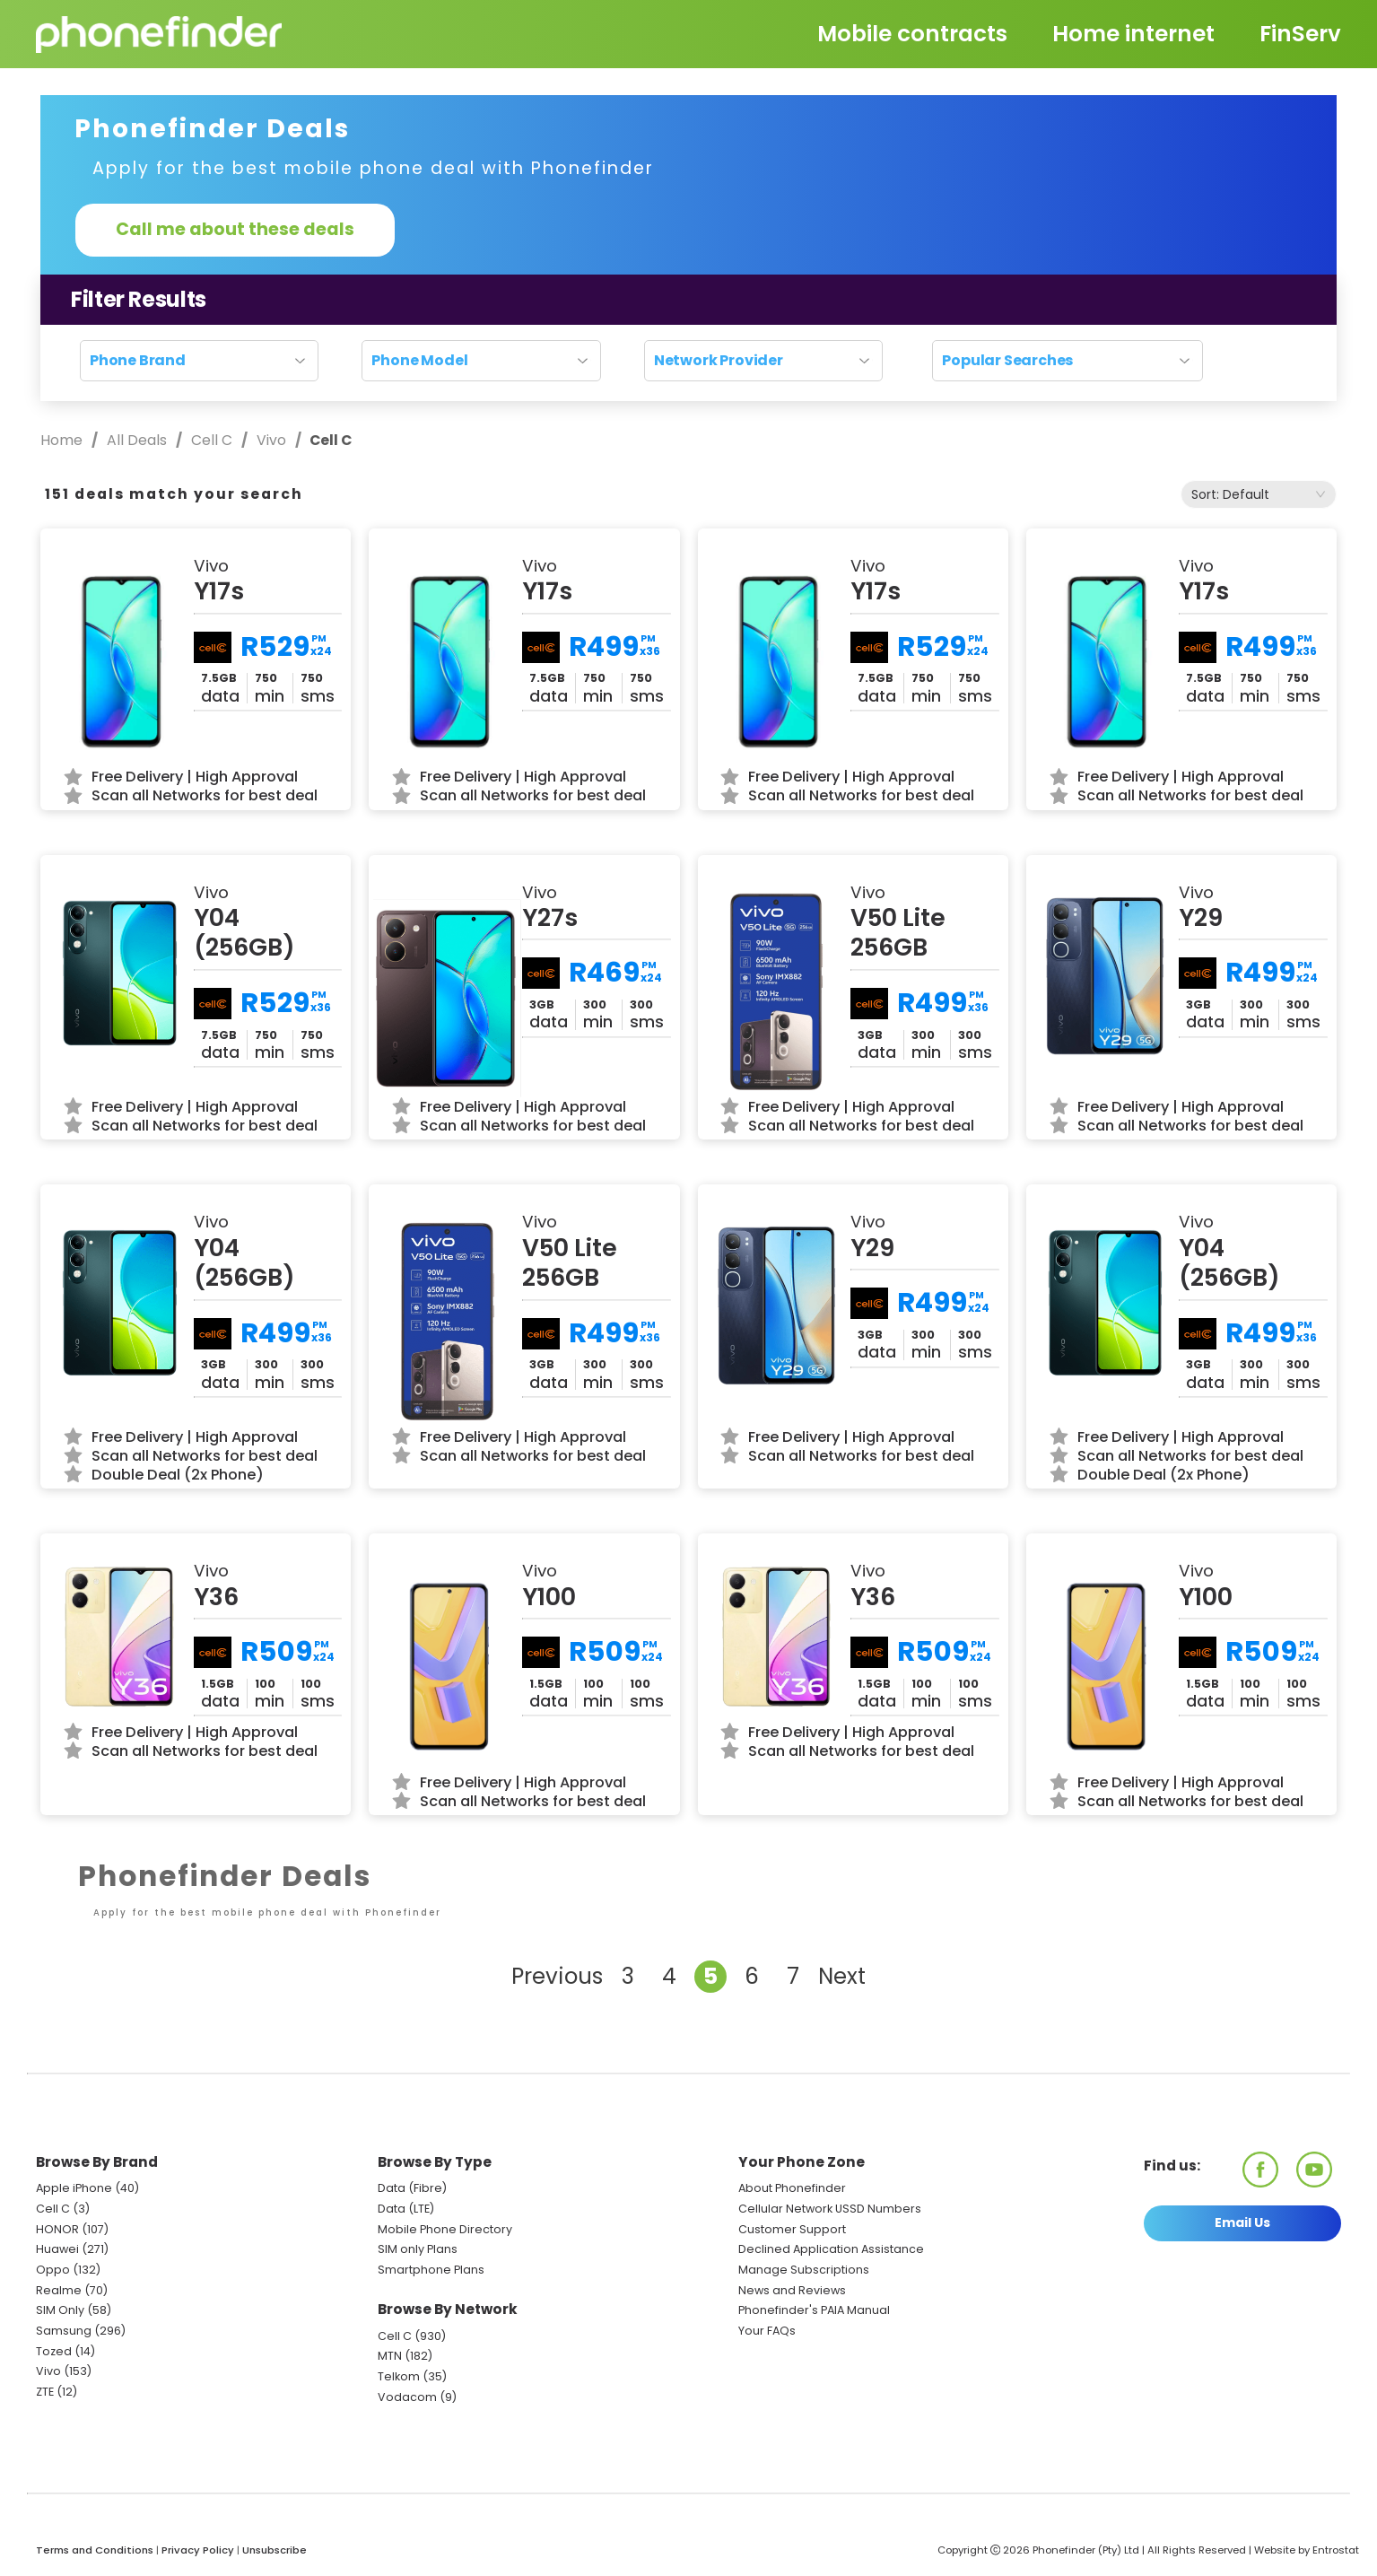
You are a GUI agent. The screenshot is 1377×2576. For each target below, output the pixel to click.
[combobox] (1259, 494)
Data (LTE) (406, 2208)
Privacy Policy (197, 2550)
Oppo (53, 2269)
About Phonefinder (792, 2188)
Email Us (1242, 2222)
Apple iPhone (74, 2188)
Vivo (271, 440)
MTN (390, 2355)
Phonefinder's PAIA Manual (814, 2310)
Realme (59, 2290)
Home (63, 440)
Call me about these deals (235, 229)
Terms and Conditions (94, 2550)
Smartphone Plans (431, 2269)
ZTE (45, 2391)
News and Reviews (792, 2290)
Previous (557, 1976)
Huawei (57, 2249)
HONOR (57, 2229)
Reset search (688, 393)
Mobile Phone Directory (445, 2229)
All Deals (136, 440)
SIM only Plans (418, 2249)
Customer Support (792, 2229)
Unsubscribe (274, 2550)
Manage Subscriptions (803, 2269)
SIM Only (60, 2310)
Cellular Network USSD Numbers (829, 2208)
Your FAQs (767, 2330)
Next (842, 1976)
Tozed (55, 2351)
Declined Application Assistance (831, 2249)
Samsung (64, 2330)
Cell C (211, 440)
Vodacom (407, 2397)
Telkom (399, 2376)
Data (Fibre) (412, 2188)
